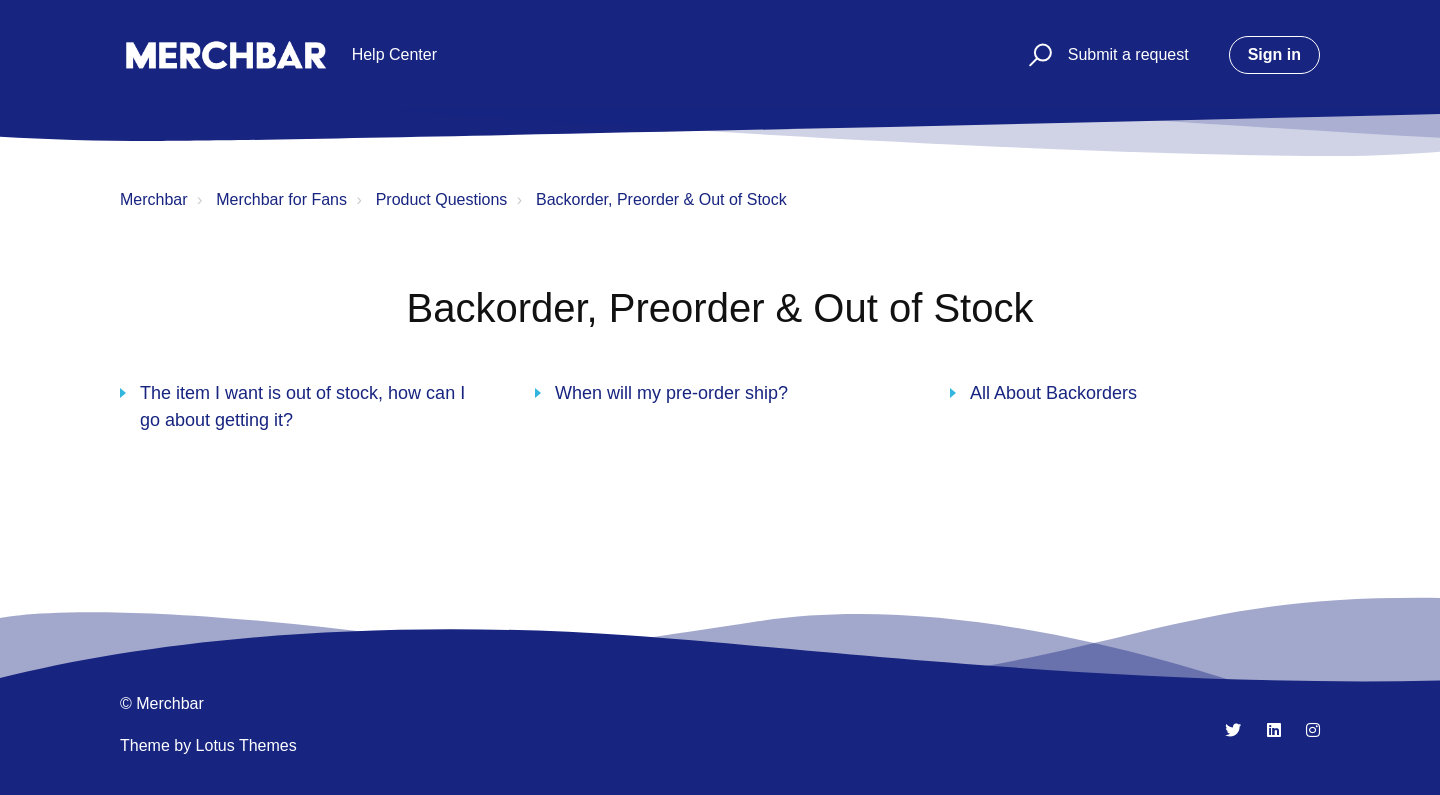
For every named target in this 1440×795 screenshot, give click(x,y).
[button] (1037, 55)
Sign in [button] (1274, 54)
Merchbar (154, 199)
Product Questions (442, 199)
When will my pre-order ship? (671, 393)
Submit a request (1128, 54)
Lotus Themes (246, 745)
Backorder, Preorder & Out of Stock (661, 199)
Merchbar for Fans (281, 199)
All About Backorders (1053, 393)
